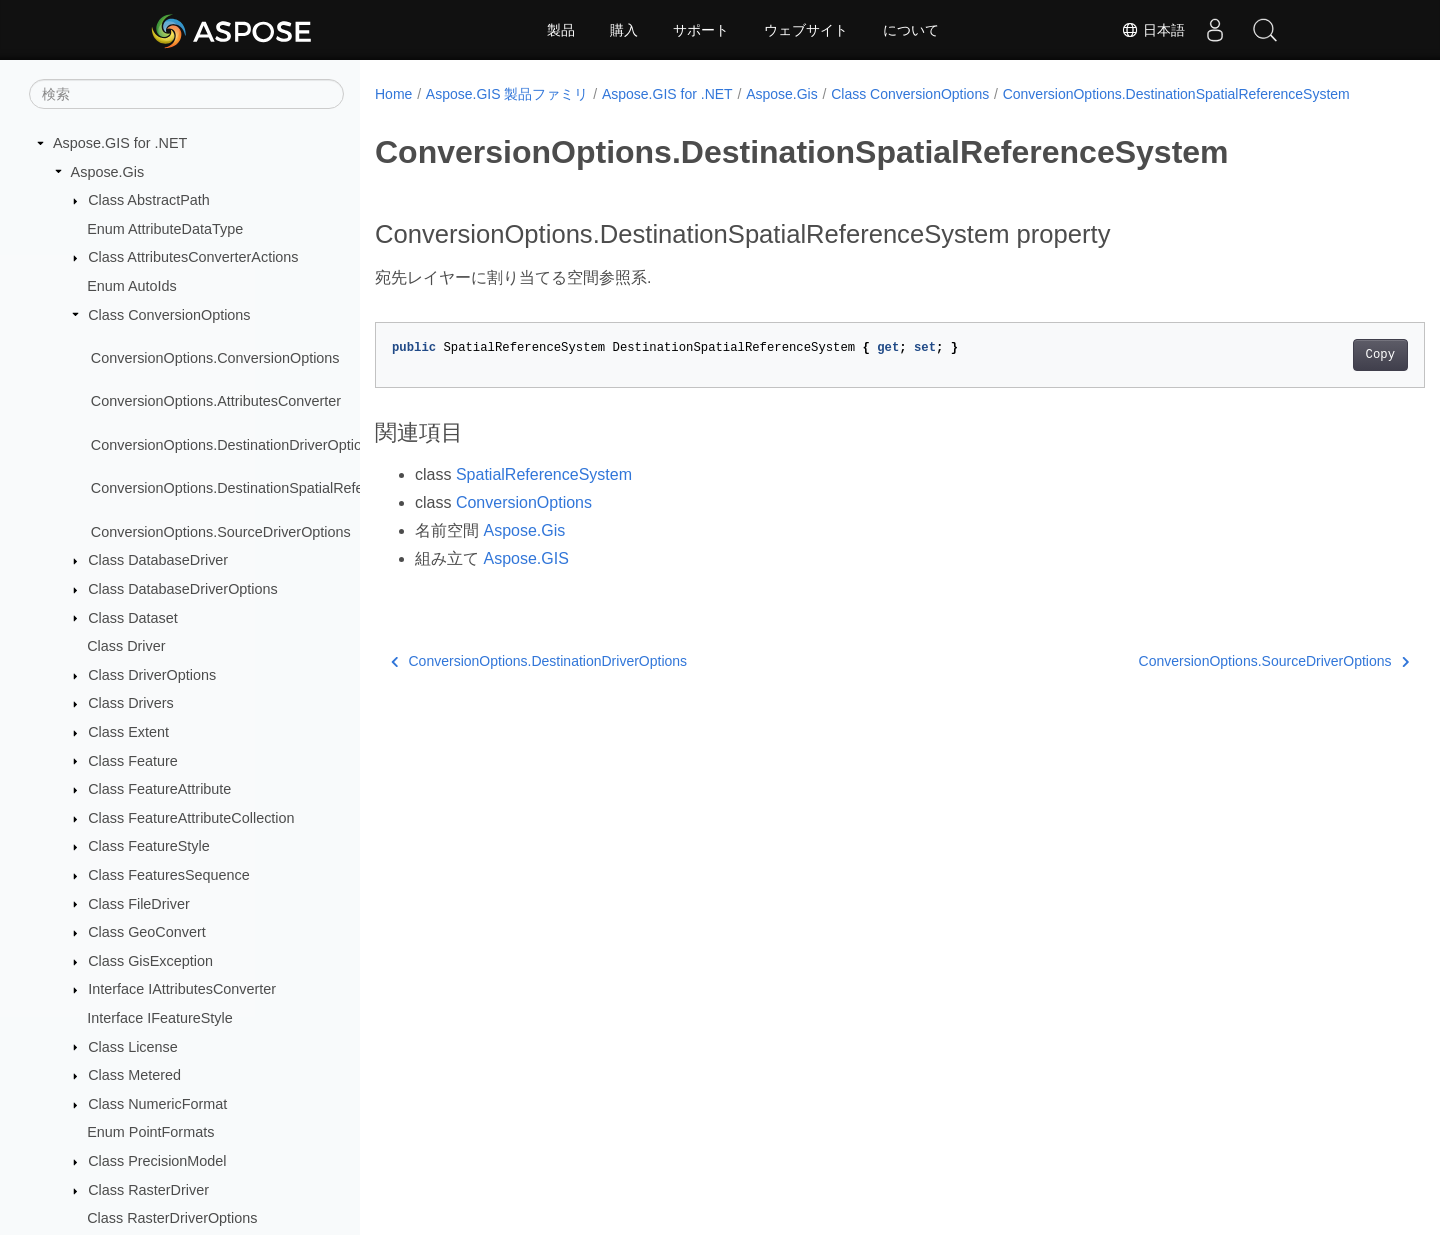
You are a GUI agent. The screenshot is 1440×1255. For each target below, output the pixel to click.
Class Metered (134, 1075)
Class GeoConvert (147, 932)
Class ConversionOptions (169, 315)
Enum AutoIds (132, 286)
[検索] (186, 94)
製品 (561, 30)
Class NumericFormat (157, 1104)
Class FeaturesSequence (169, 875)
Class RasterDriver (148, 1190)
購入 (624, 30)
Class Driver (126, 646)
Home (393, 94)
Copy (1307, 376)
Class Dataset (133, 618)
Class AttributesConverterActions (193, 257)
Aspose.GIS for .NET (120, 143)
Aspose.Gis (108, 172)
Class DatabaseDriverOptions (183, 589)
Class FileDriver (139, 904)
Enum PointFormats (150, 1132)
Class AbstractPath (149, 200)
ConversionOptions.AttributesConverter (216, 401)
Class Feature (133, 761)
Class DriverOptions (152, 675)
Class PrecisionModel (157, 1161)
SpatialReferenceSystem (544, 495)
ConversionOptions (524, 523)
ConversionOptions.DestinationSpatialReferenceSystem (269, 488)
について (911, 30)
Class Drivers (131, 703)
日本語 (1153, 30)
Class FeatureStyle (149, 846)
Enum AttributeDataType (165, 229)
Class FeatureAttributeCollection (191, 818)
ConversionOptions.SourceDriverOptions (221, 532)
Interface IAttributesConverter (182, 989)
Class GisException (150, 961)
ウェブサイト (806, 30)
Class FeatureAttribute (159, 789)
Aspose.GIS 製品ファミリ (507, 94)
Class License (133, 1047)
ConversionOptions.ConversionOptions (215, 358)
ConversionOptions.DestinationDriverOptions (234, 445)
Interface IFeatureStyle (160, 1018)
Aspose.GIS (525, 579)
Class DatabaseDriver (158, 560)
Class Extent (128, 732)
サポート (701, 30)
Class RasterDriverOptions (172, 1218)
